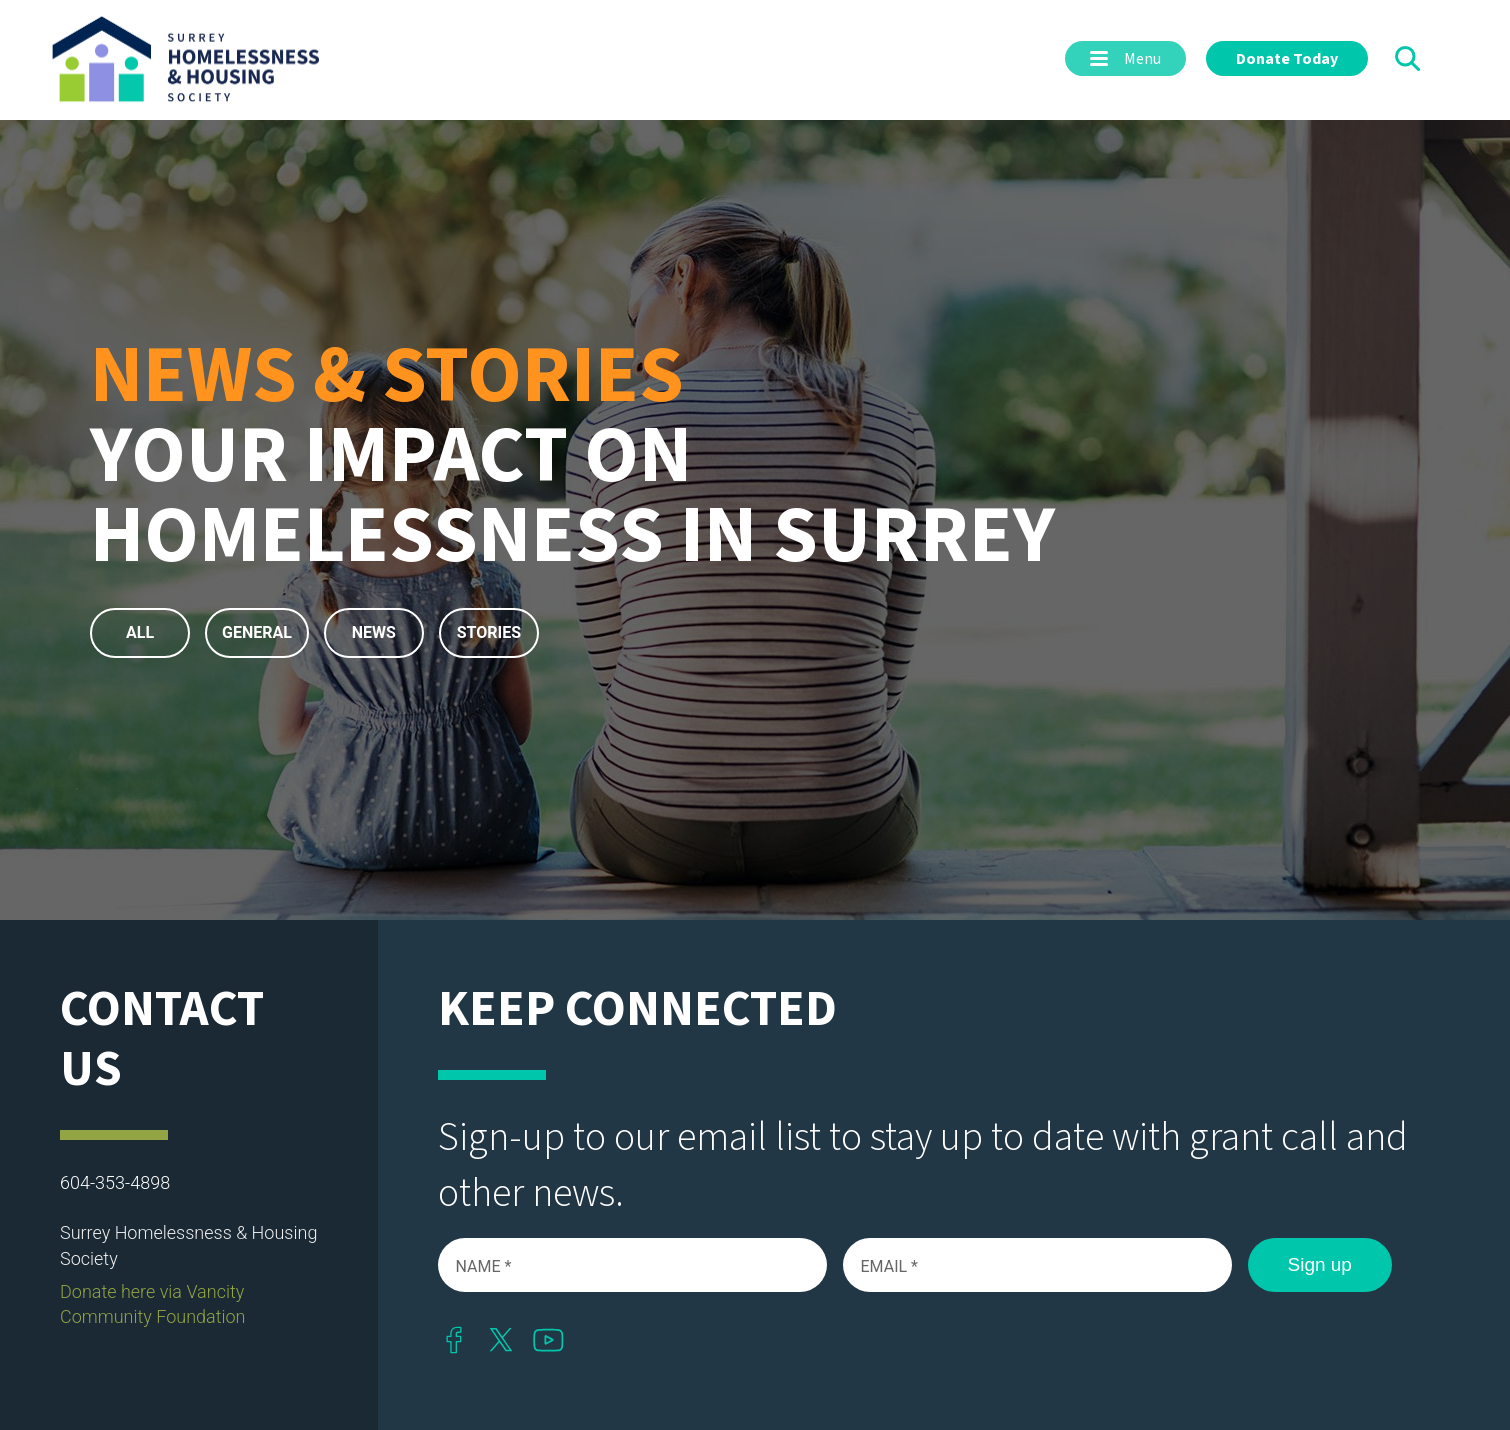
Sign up (1320, 1264)
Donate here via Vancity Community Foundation (153, 1304)
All (140, 632)
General (257, 632)
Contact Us (162, 1040)
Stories (489, 632)
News (374, 632)
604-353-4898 (115, 1182)
